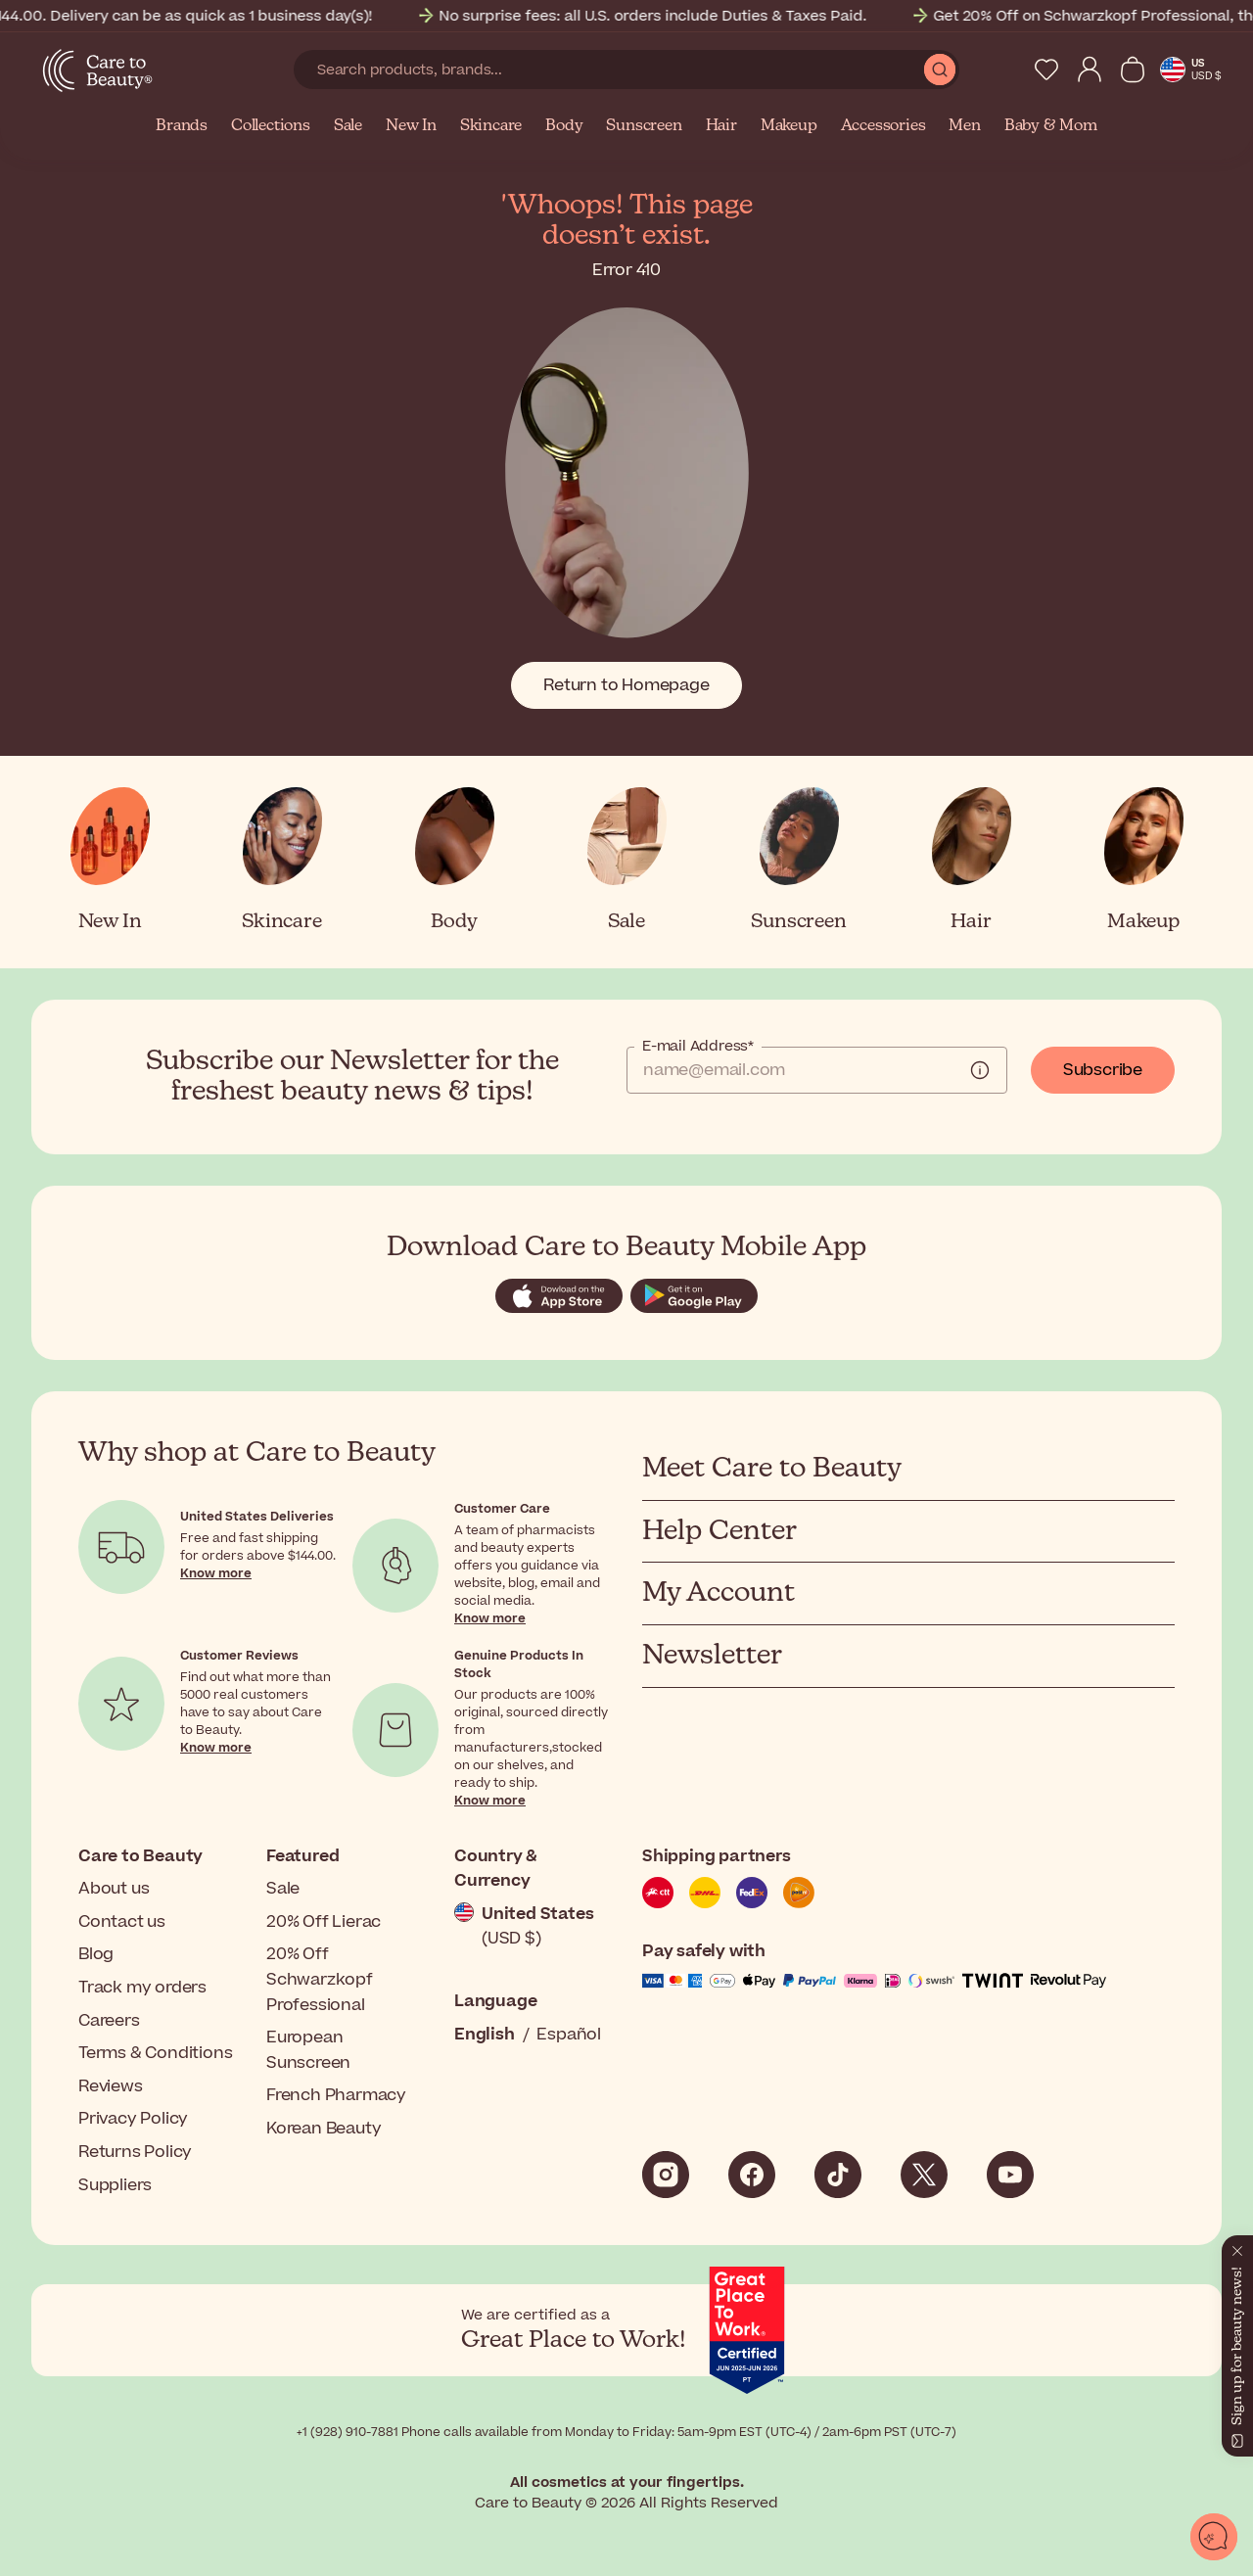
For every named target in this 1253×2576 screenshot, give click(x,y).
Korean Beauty (323, 2128)
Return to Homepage (626, 685)
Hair (721, 126)
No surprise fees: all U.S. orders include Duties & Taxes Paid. (668, 16)
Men (964, 126)
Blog (96, 1954)
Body (563, 126)
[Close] (1237, 2247)
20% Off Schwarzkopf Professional (319, 1979)
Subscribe (1102, 1070)
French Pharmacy (336, 2095)
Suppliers (115, 2185)
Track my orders (142, 1987)
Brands (182, 126)
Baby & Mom (1050, 126)
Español (568, 2034)
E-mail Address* (698, 1046)
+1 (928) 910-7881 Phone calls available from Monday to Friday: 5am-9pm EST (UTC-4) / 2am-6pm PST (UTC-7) (626, 2432)
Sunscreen (643, 126)
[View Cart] (1132, 69)
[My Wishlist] (1046, 69)
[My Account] (1089, 69)
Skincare (491, 126)
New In (411, 126)
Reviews (110, 2086)
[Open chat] (1213, 2536)
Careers (109, 2021)
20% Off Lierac (323, 1922)
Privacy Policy (133, 2119)
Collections (270, 126)
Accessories (883, 126)
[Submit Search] (939, 69)
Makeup (789, 126)
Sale (348, 126)
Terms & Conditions (155, 2053)
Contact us (121, 1922)
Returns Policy (135, 2152)
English (484, 2034)
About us (113, 1888)
